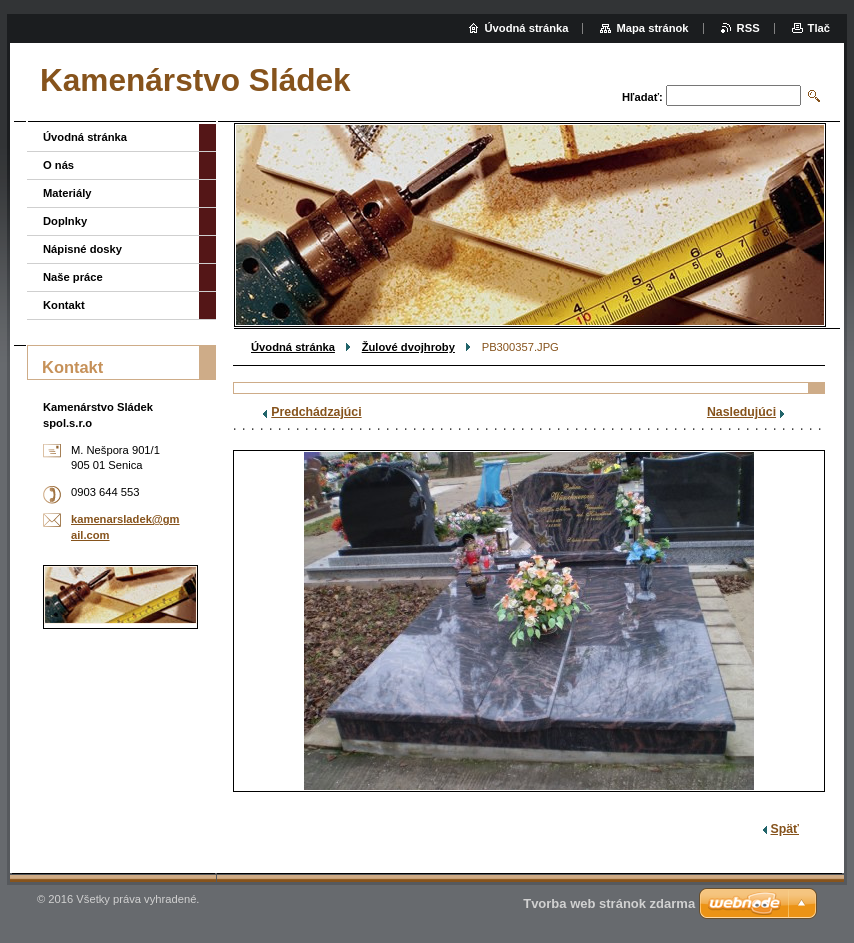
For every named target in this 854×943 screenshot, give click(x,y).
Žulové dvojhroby (408, 347)
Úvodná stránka (293, 347)
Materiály (67, 193)
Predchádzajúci (316, 412)
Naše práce (73, 277)
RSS (748, 28)
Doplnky (65, 221)
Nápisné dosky (82, 249)
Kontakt (64, 305)
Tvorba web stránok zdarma (609, 903)
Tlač (819, 28)
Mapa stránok (652, 28)
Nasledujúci (741, 412)
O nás (58, 165)
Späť (785, 829)
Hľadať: (642, 97)
